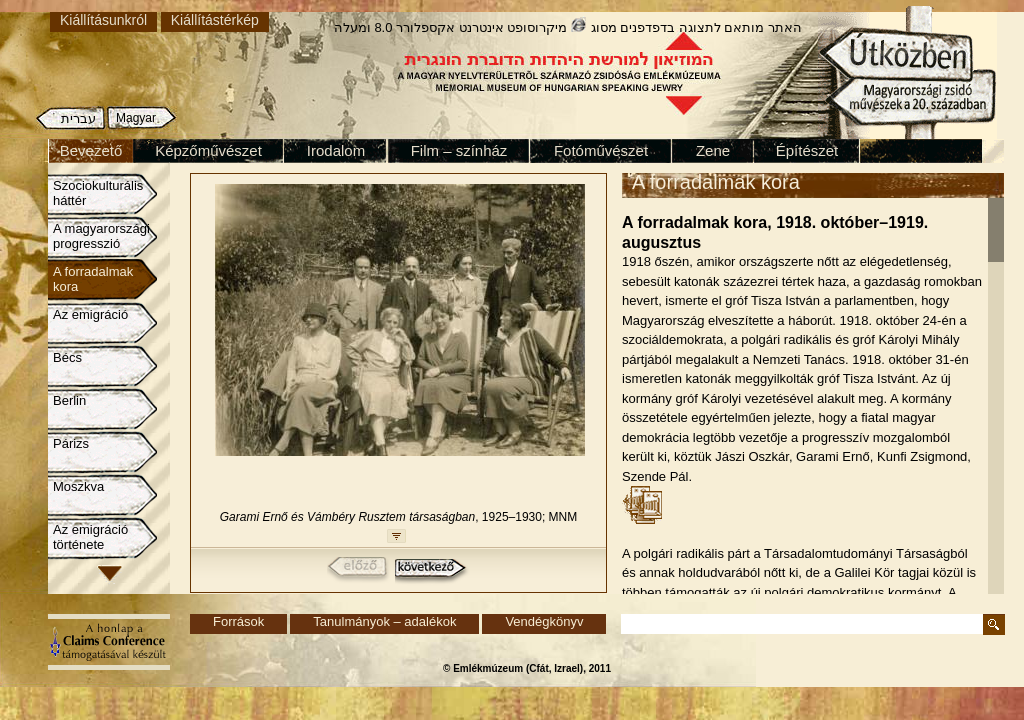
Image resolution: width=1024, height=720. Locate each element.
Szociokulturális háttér (98, 193)
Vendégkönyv (544, 621)
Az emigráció (90, 314)
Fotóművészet (601, 150)
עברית (78, 118)
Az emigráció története (90, 537)
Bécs (67, 357)
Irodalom (336, 150)
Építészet (807, 150)
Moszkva (78, 486)
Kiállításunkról (103, 20)
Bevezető (91, 150)
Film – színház (459, 150)
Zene (713, 150)
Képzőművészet (208, 150)
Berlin (69, 400)
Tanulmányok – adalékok (384, 621)
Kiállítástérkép (215, 20)
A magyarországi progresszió (101, 236)
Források (238, 621)
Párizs (71, 443)
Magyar (136, 118)
